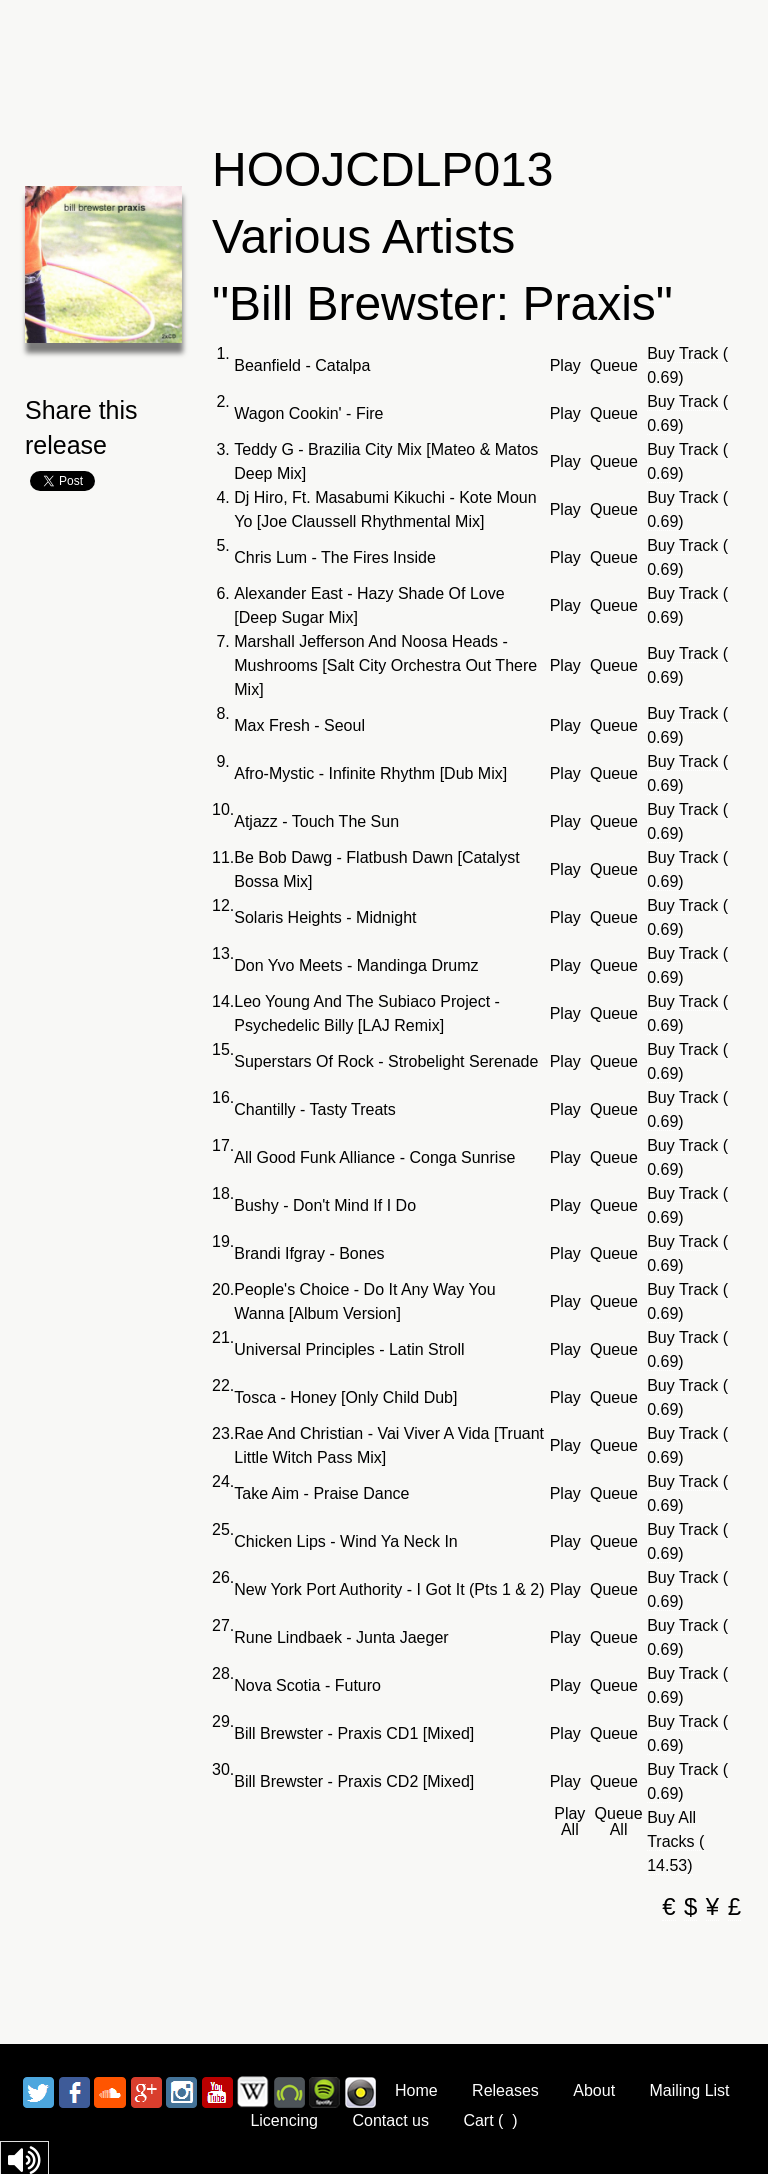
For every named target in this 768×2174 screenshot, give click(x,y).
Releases (505, 2090)
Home (416, 2090)
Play (565, 366)
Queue (614, 366)
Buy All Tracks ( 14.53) (675, 1841)
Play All (569, 1822)
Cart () (490, 2120)
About (594, 2090)
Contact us (390, 2120)
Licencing (284, 2120)
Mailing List (690, 2090)
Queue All (619, 1822)
